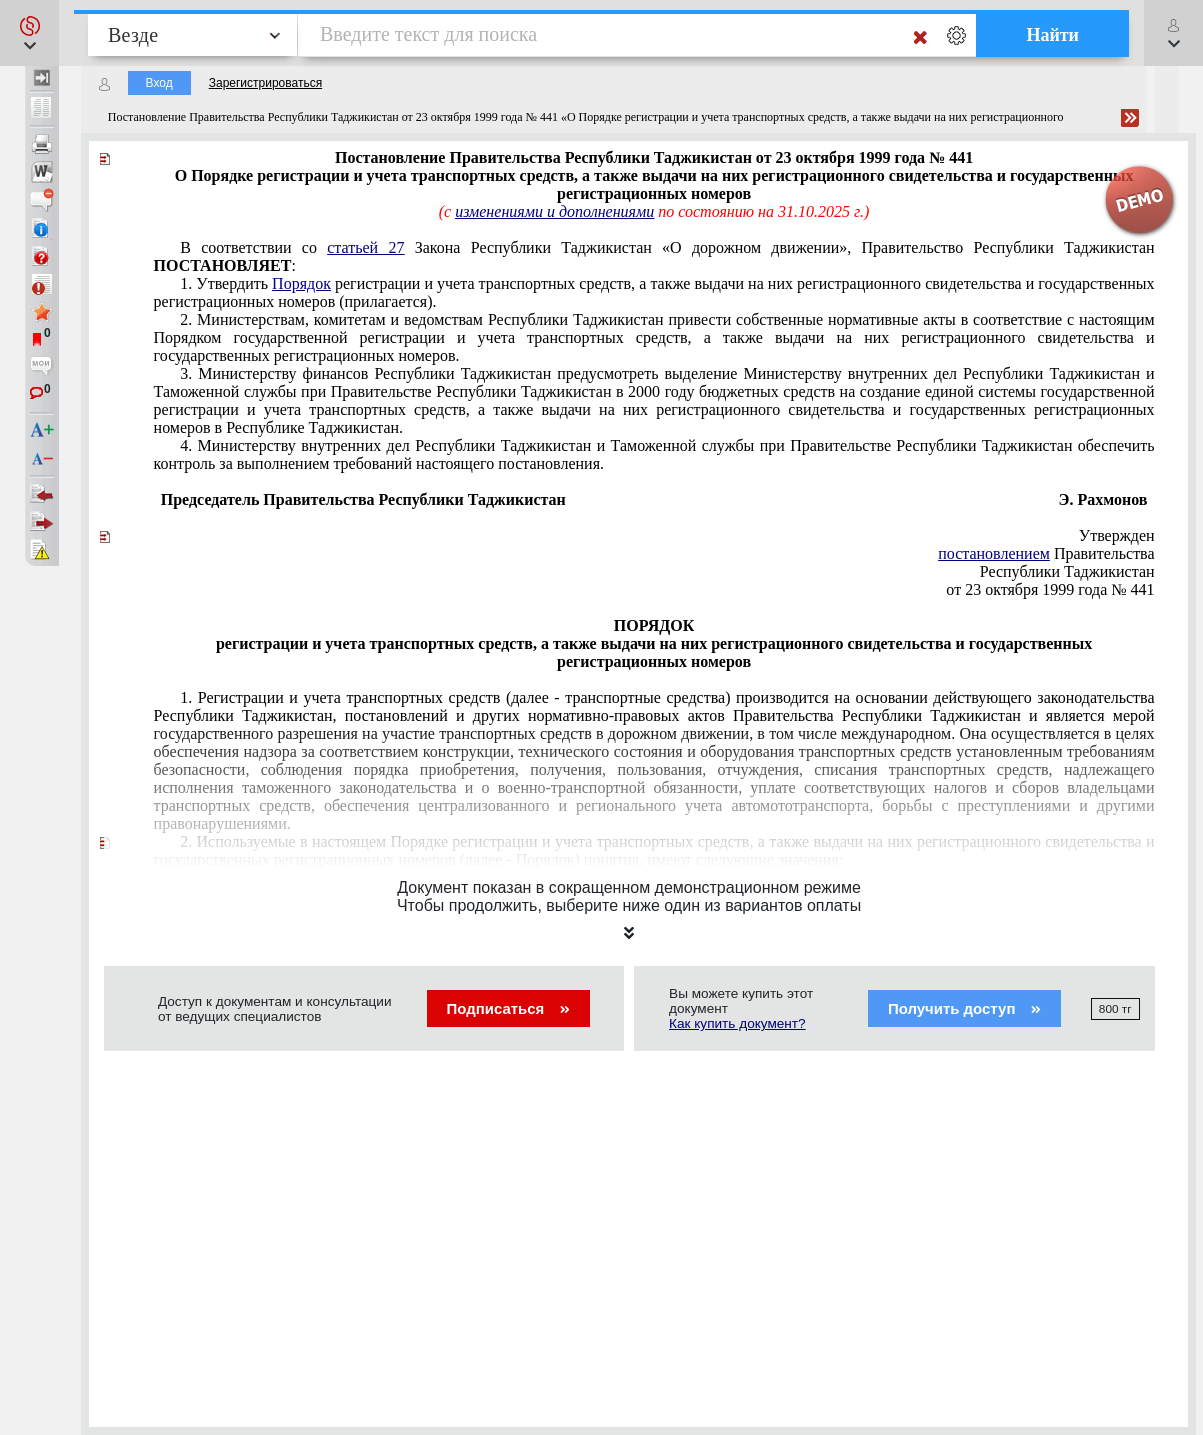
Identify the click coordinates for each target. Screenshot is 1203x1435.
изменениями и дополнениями (554, 211)
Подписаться (508, 1008)
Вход (159, 83)
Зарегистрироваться (265, 83)
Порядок (301, 283)
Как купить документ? (737, 1023)
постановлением (994, 553)
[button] (29, 33)
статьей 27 (365, 247)
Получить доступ (964, 1008)
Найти (1052, 35)
